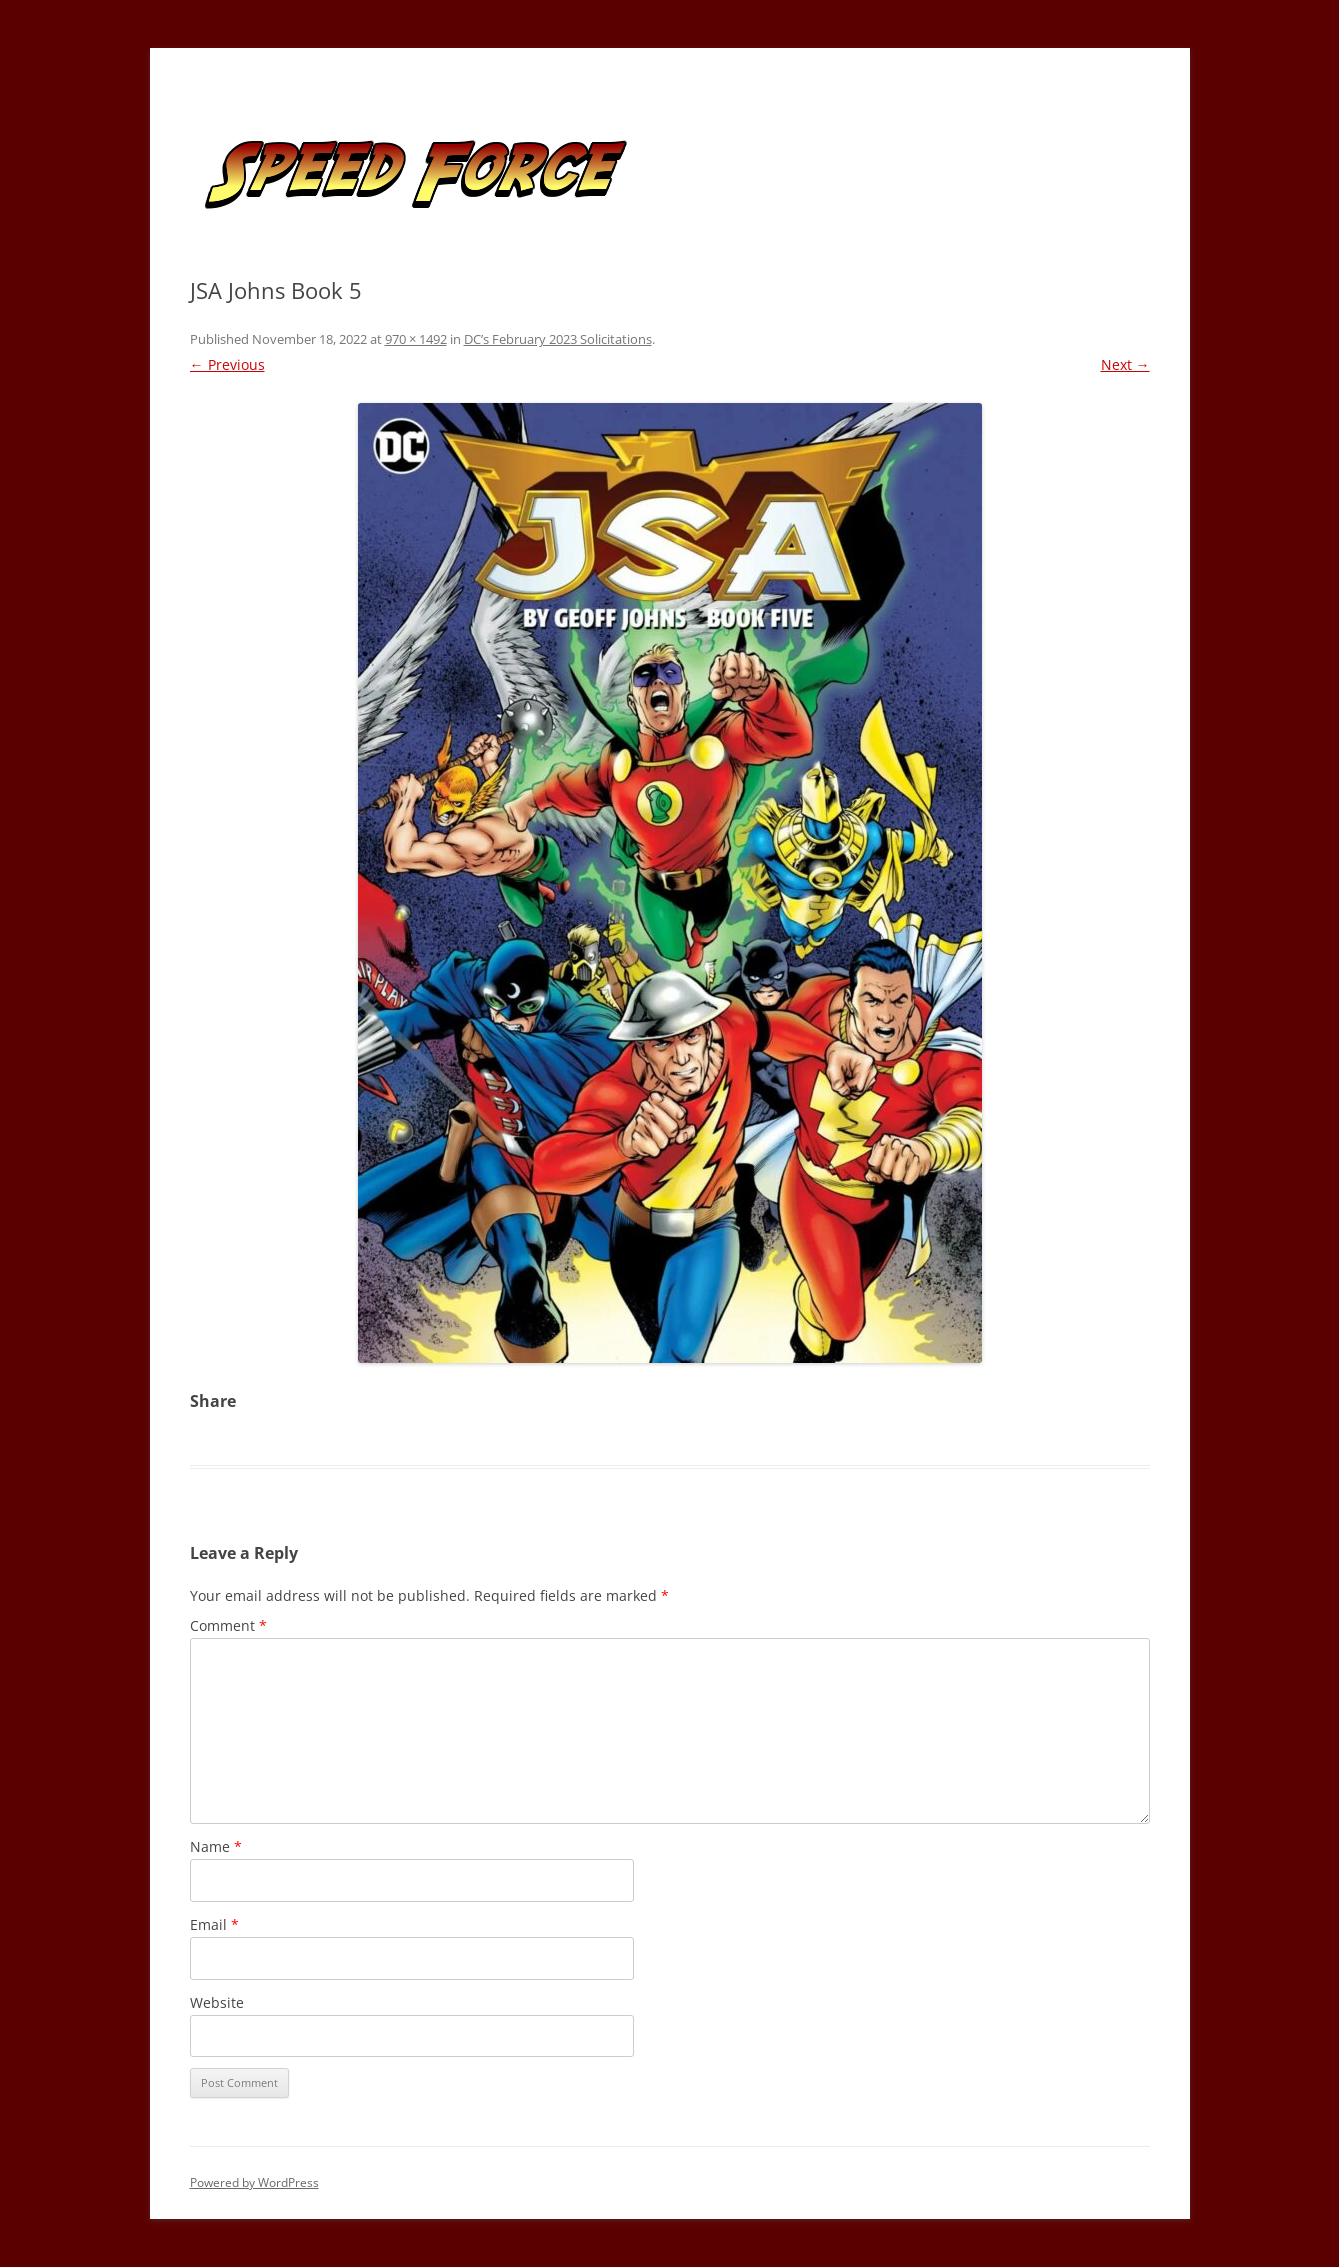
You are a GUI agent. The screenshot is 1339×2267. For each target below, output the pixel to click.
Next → (1125, 364)
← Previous (227, 364)
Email (214, 1924)
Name (216, 1846)
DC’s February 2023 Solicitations (558, 339)
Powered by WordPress (254, 2182)
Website (217, 2002)
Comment (228, 1625)
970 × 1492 (416, 339)
